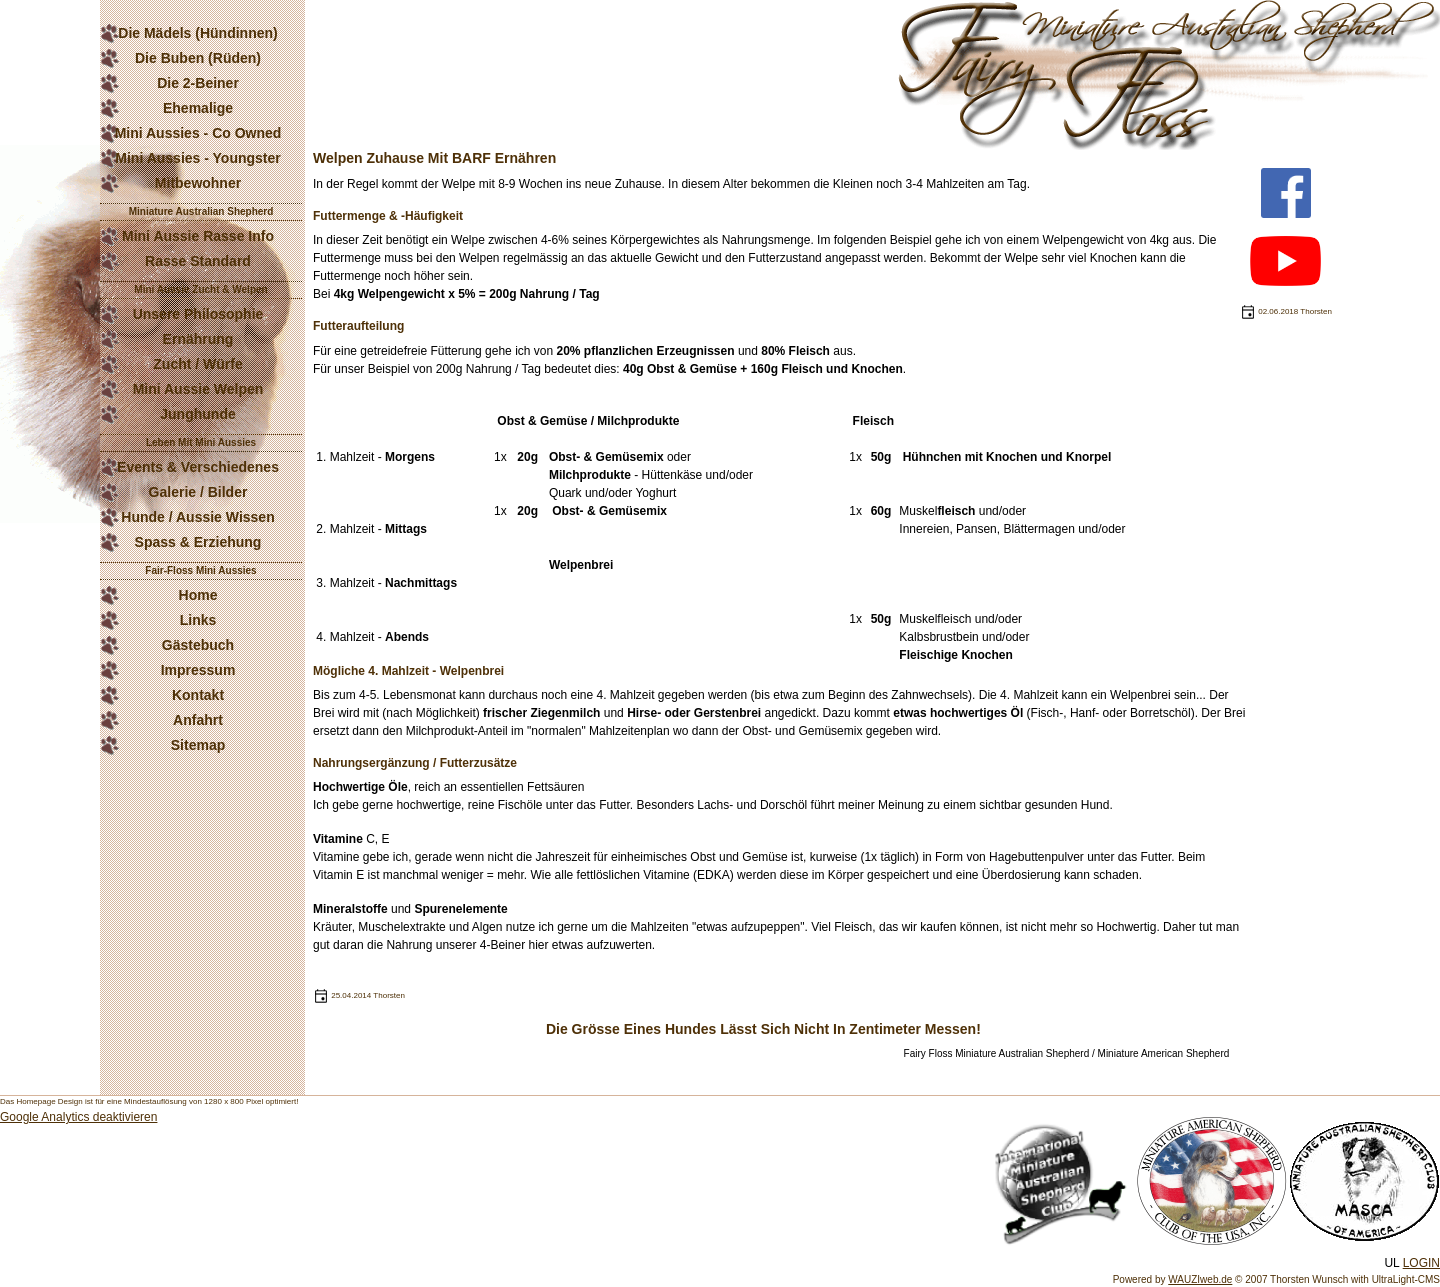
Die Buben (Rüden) (198, 58)
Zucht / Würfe (197, 364)
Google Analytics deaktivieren (78, 1117)
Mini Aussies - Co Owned (198, 133)
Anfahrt (198, 720)
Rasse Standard (198, 261)
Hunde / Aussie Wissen (197, 517)
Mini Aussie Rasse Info (198, 236)
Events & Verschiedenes (198, 467)
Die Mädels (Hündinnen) (197, 33)
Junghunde (197, 414)
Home (198, 595)
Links (198, 620)
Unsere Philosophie (198, 314)
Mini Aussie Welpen (198, 389)
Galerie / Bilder (198, 492)
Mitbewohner (198, 183)
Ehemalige (198, 108)
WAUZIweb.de (1200, 1279)
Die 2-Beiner (198, 83)
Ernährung (198, 339)
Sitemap (198, 745)
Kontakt (198, 695)
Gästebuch (198, 645)
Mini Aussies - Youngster (197, 158)
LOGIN (1421, 1263)
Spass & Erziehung (198, 542)
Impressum (198, 670)
